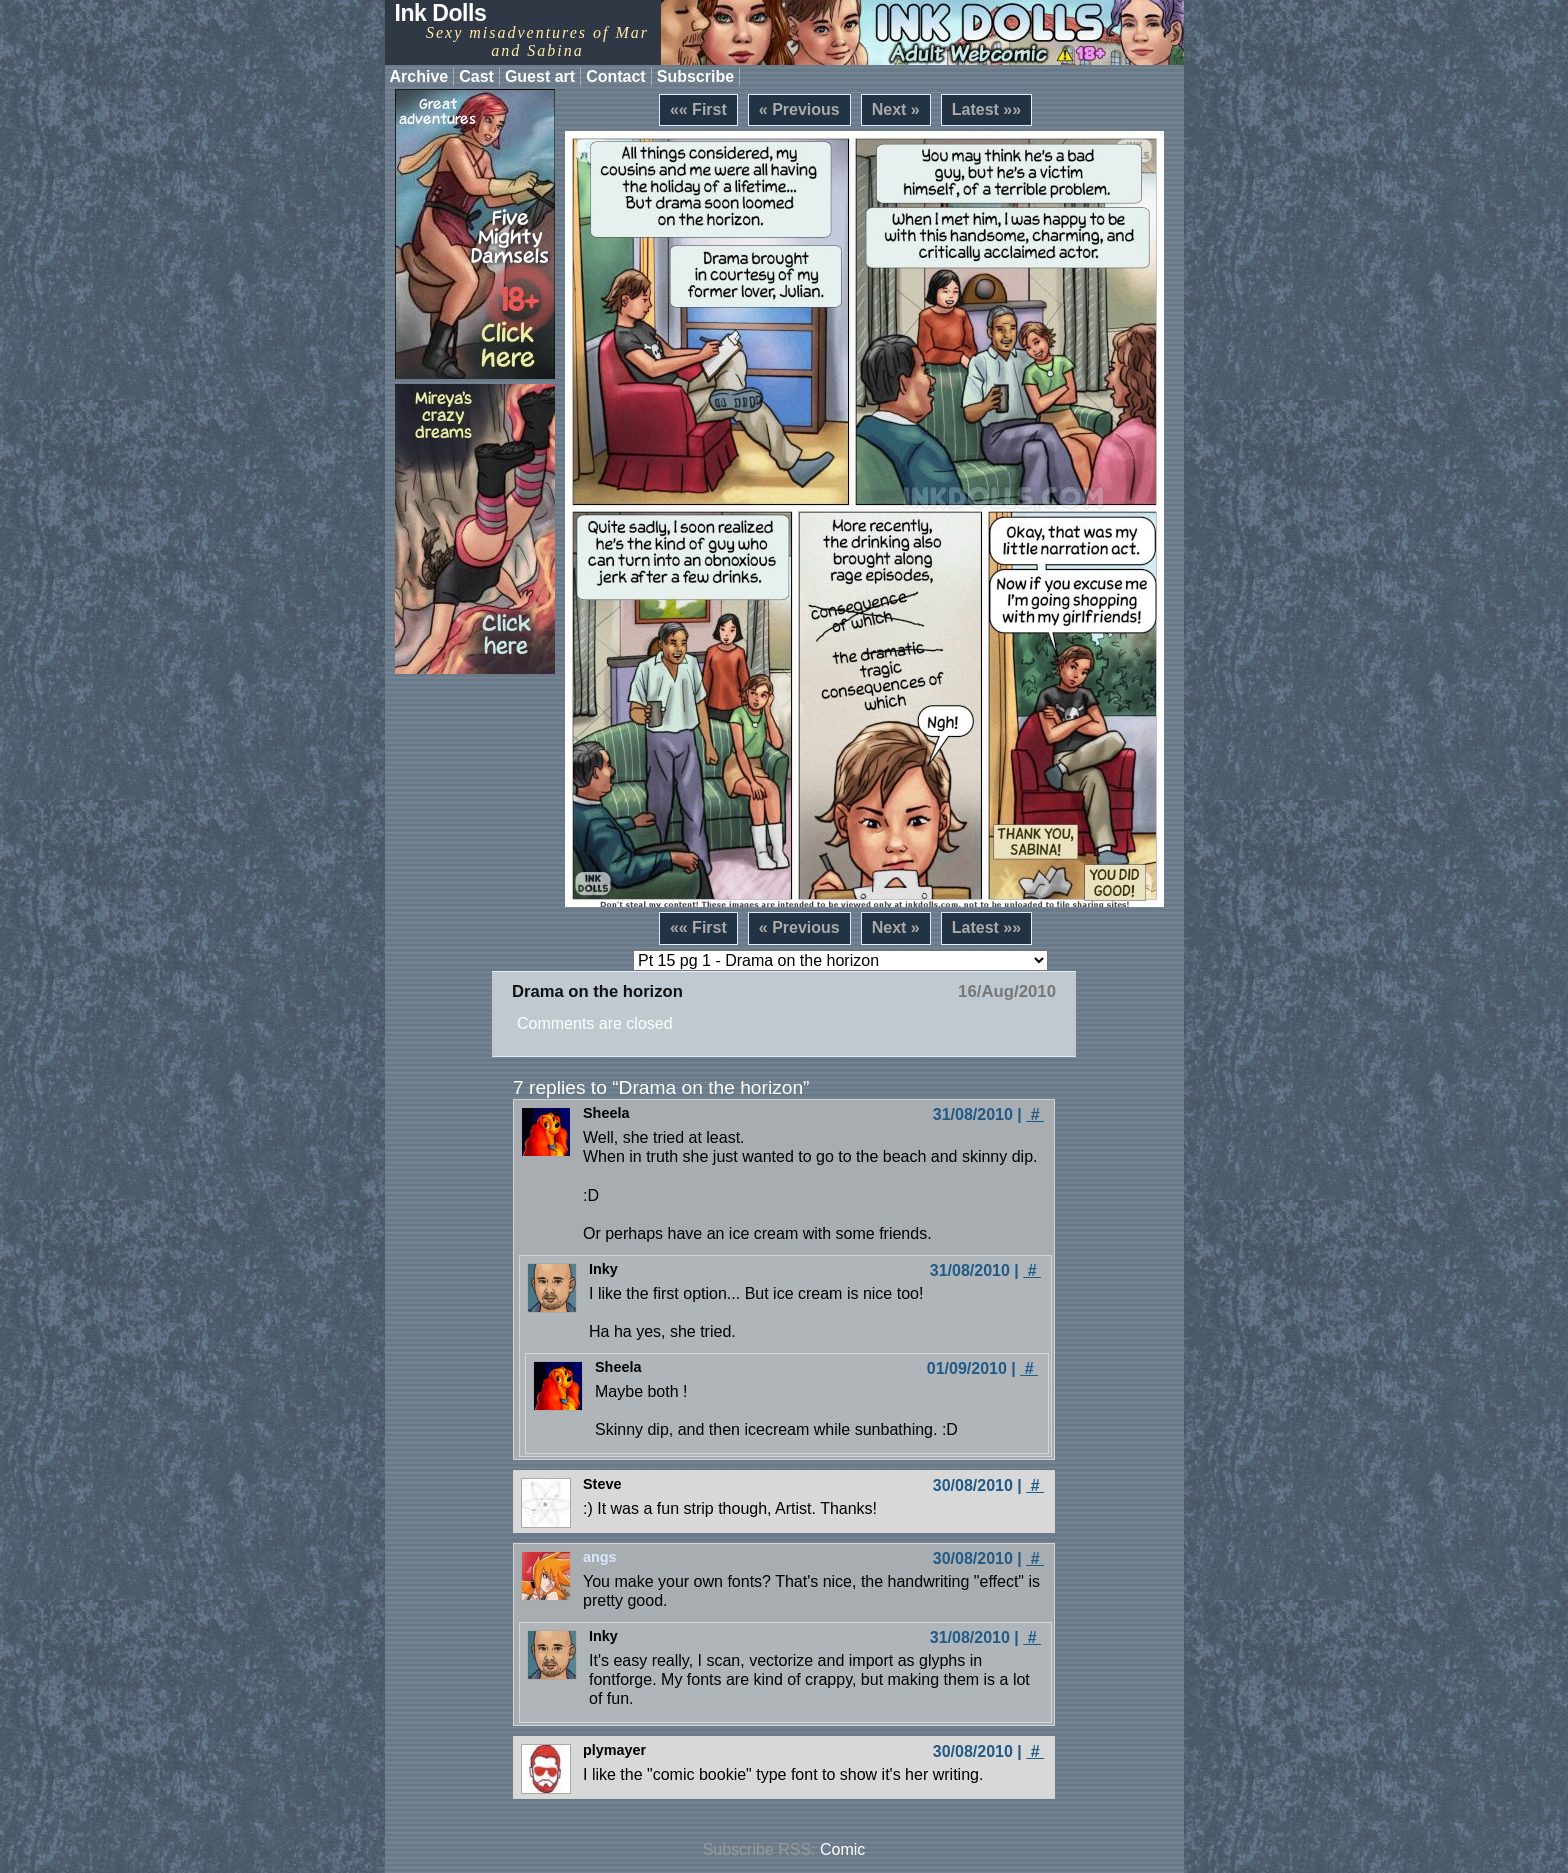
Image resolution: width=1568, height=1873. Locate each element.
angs (600, 1557)
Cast (476, 76)
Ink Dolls (441, 13)
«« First (698, 109)
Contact (616, 76)
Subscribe (695, 76)
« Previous (799, 109)
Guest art (540, 76)
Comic (842, 1849)
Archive (419, 76)
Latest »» (986, 109)
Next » (896, 109)
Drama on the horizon (597, 991)
